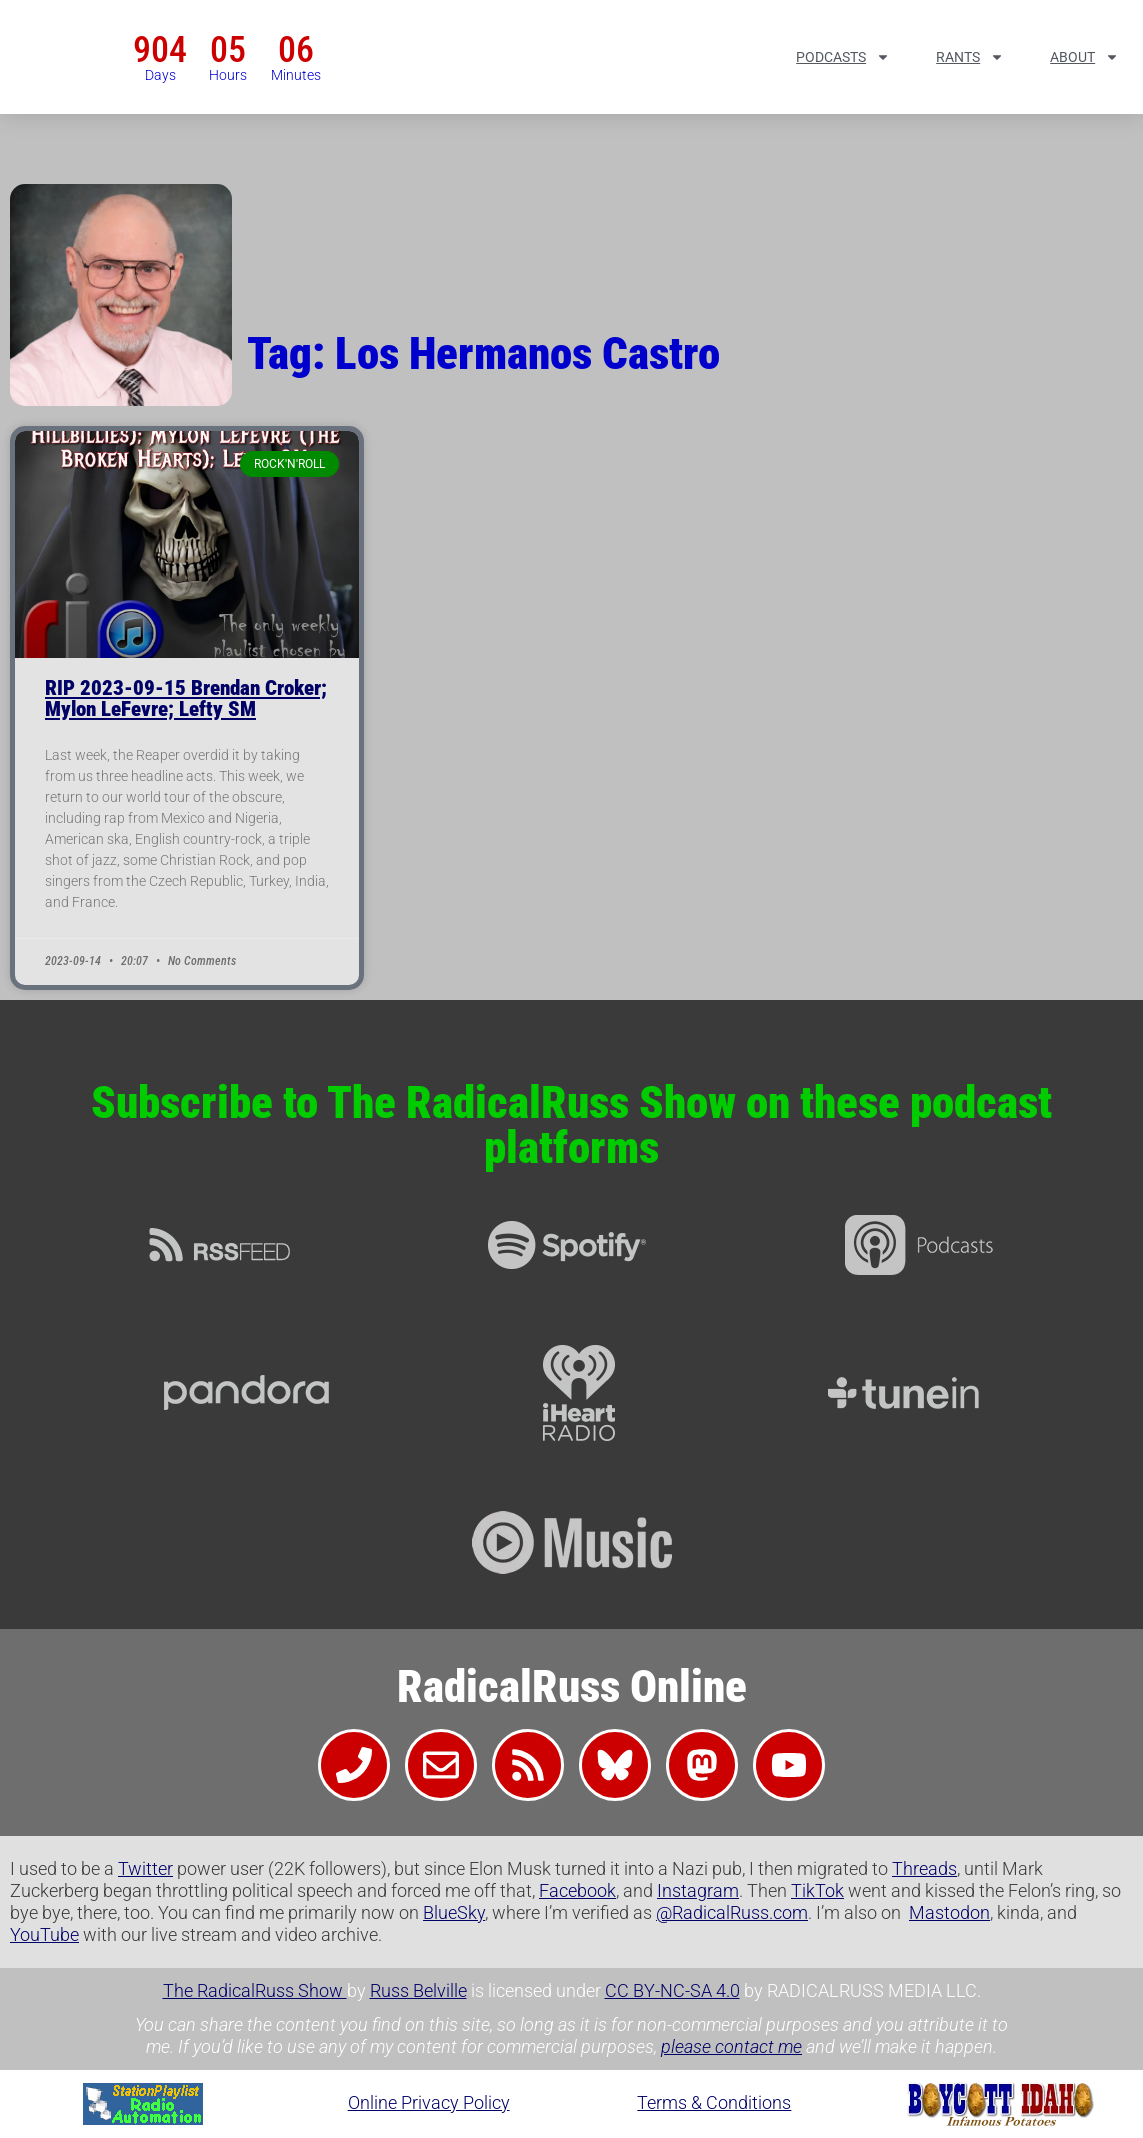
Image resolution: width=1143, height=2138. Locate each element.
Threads (924, 1868)
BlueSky (454, 1912)
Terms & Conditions (714, 2102)
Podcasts (843, 57)
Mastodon (949, 1912)
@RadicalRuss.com (732, 1912)
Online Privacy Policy (429, 2102)
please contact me (731, 2046)
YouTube (44, 1934)
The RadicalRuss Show (255, 1990)
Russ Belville (418, 1990)
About (1084, 57)
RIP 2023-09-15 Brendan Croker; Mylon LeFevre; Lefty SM (186, 698)
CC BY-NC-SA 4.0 (672, 1990)
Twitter (145, 1868)
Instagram (698, 1890)
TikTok (817, 1890)
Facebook (577, 1890)
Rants (970, 57)
